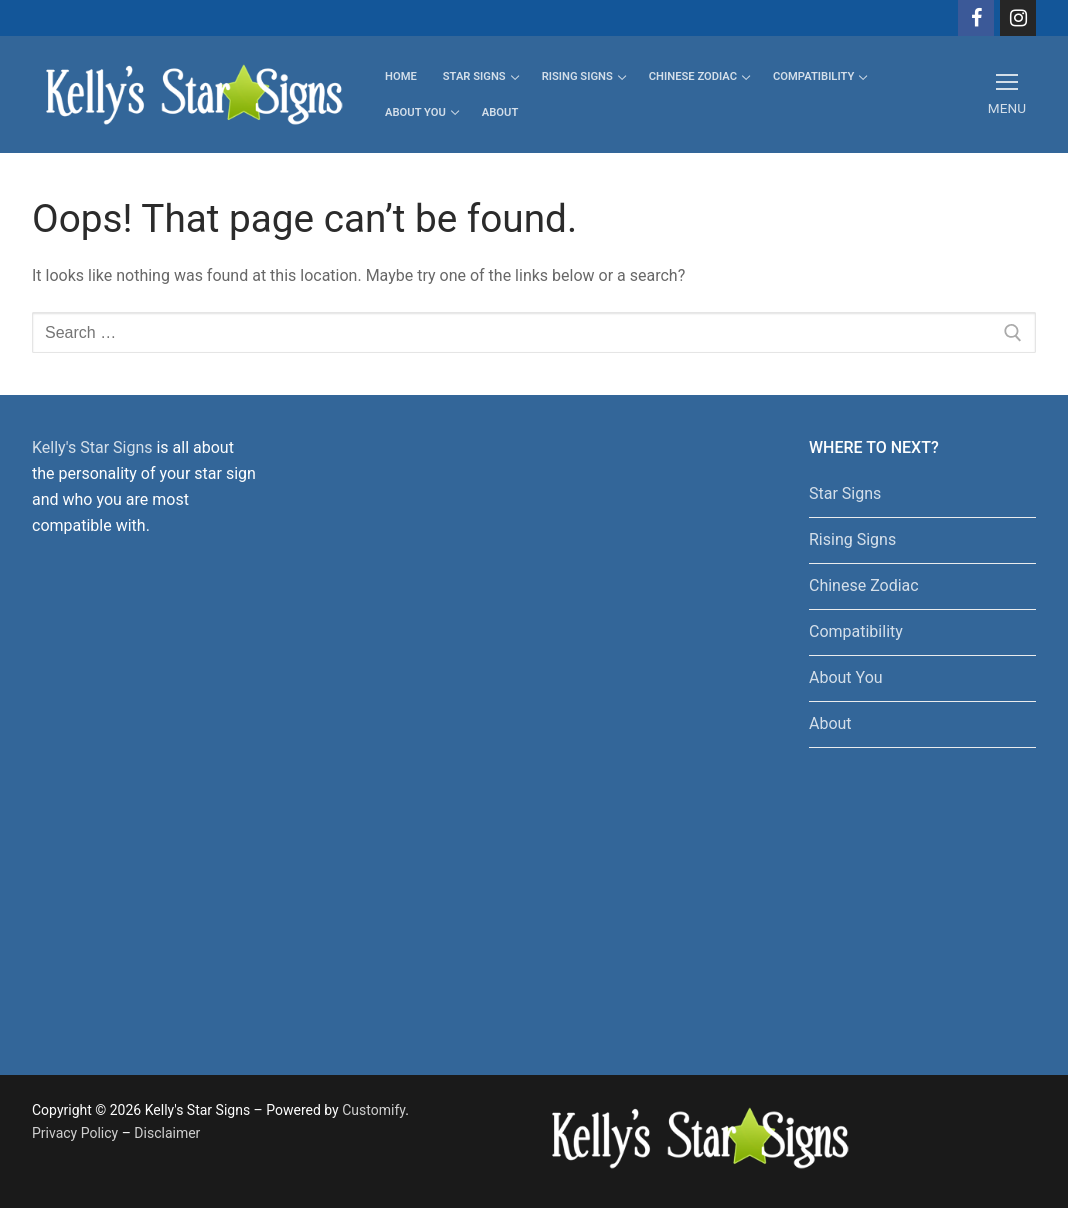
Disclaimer (167, 1133)
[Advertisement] (490, 735)
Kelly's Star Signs (92, 447)
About (830, 723)
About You (846, 677)
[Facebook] (976, 18)
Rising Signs (852, 539)
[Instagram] (1018, 18)
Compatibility (856, 631)
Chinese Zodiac (864, 585)
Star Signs (845, 493)
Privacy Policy (75, 1133)
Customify (373, 1110)
